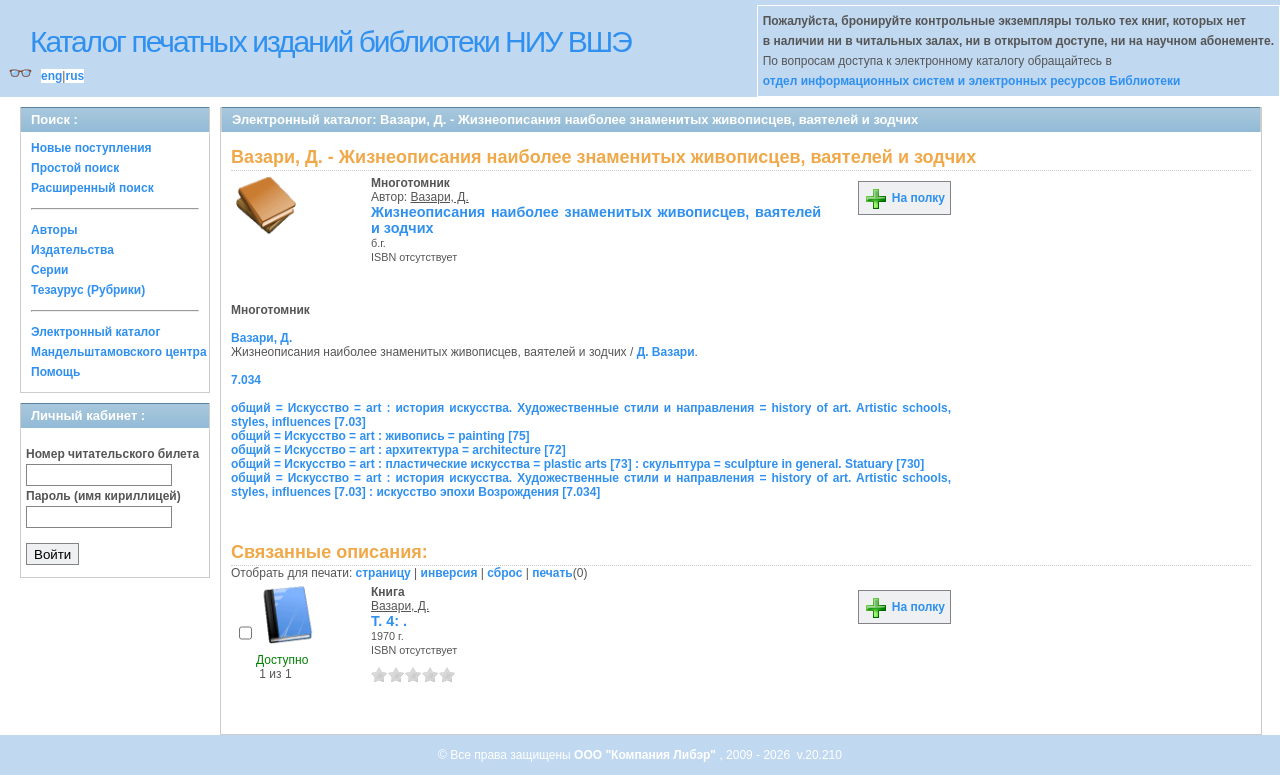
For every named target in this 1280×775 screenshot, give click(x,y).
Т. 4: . (389, 621)
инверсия (449, 573)
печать (552, 573)
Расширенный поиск (92, 188)
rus (74, 76)
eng (51, 76)
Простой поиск (75, 168)
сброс (504, 573)
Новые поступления (91, 148)
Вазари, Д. (440, 197)
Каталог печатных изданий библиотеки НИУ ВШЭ (330, 41)
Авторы (54, 230)
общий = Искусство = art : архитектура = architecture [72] (398, 450)
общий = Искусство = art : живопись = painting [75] (380, 436)
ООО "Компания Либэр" (646, 755)
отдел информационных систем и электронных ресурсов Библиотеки (972, 81)
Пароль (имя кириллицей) (103, 496)
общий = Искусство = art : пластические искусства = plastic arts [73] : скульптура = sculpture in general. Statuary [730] (577, 464)
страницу (383, 573)
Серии (49, 270)
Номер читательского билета (112, 454)
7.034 (246, 380)
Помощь (55, 372)
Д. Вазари (666, 352)
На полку (904, 198)
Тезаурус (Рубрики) (88, 290)
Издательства (72, 250)
